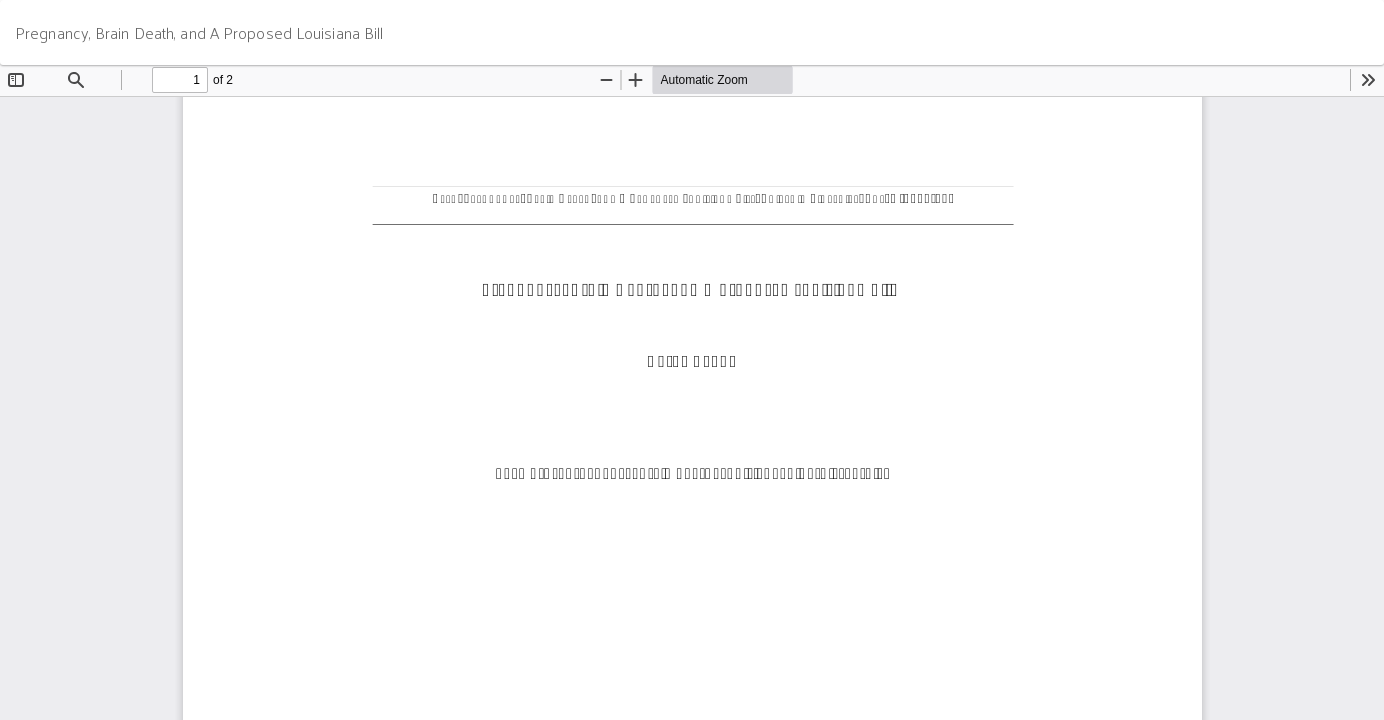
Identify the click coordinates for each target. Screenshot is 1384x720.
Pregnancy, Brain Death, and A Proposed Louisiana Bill (199, 32)
